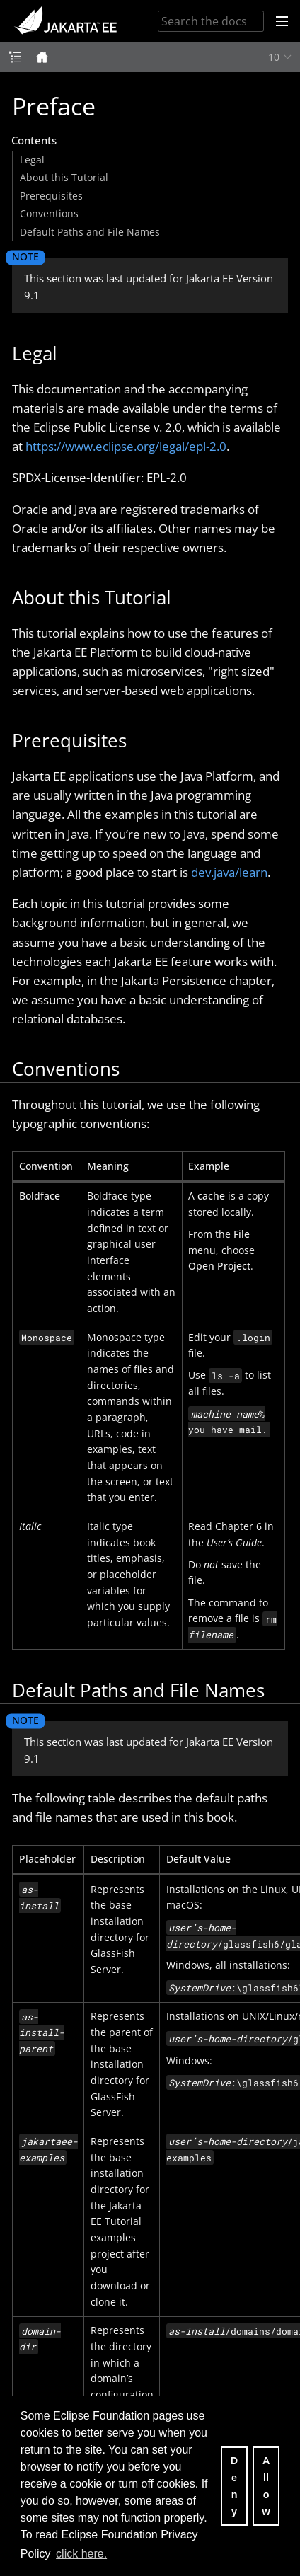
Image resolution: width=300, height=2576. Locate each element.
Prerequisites (51, 195)
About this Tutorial (64, 177)
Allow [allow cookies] (266, 2486)
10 (273, 57)
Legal (32, 159)
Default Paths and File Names (90, 231)
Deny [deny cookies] (234, 2486)
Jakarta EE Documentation (65, 21)
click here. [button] (81, 2554)
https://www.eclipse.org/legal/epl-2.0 (125, 446)
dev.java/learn (229, 872)
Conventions (49, 213)
